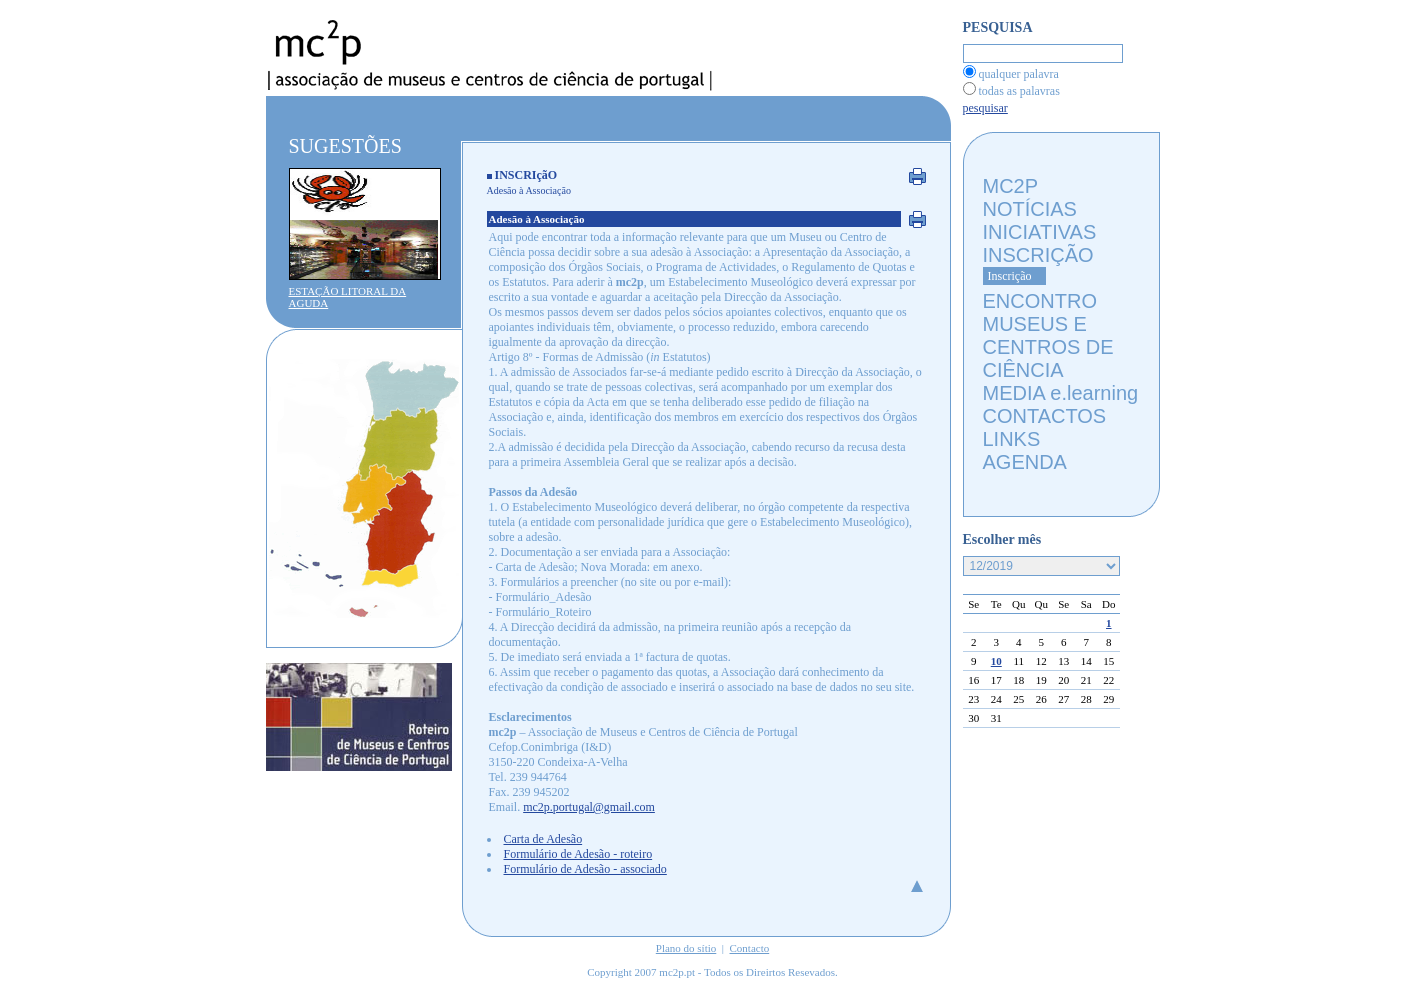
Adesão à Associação (529, 190)
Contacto (750, 948)
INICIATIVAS (1040, 232)
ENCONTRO (1040, 301)
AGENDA (1025, 462)
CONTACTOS (1045, 416)
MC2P (1011, 186)
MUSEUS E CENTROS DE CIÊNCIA (1048, 347)
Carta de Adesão (543, 839)
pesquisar (985, 108)
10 (996, 661)
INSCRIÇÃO (1038, 255)
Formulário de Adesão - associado (585, 869)
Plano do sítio (686, 948)
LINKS (1012, 439)
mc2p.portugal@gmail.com (589, 807)
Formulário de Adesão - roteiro (578, 854)
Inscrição (1010, 276)
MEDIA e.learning (1061, 393)
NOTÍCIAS (1030, 209)
